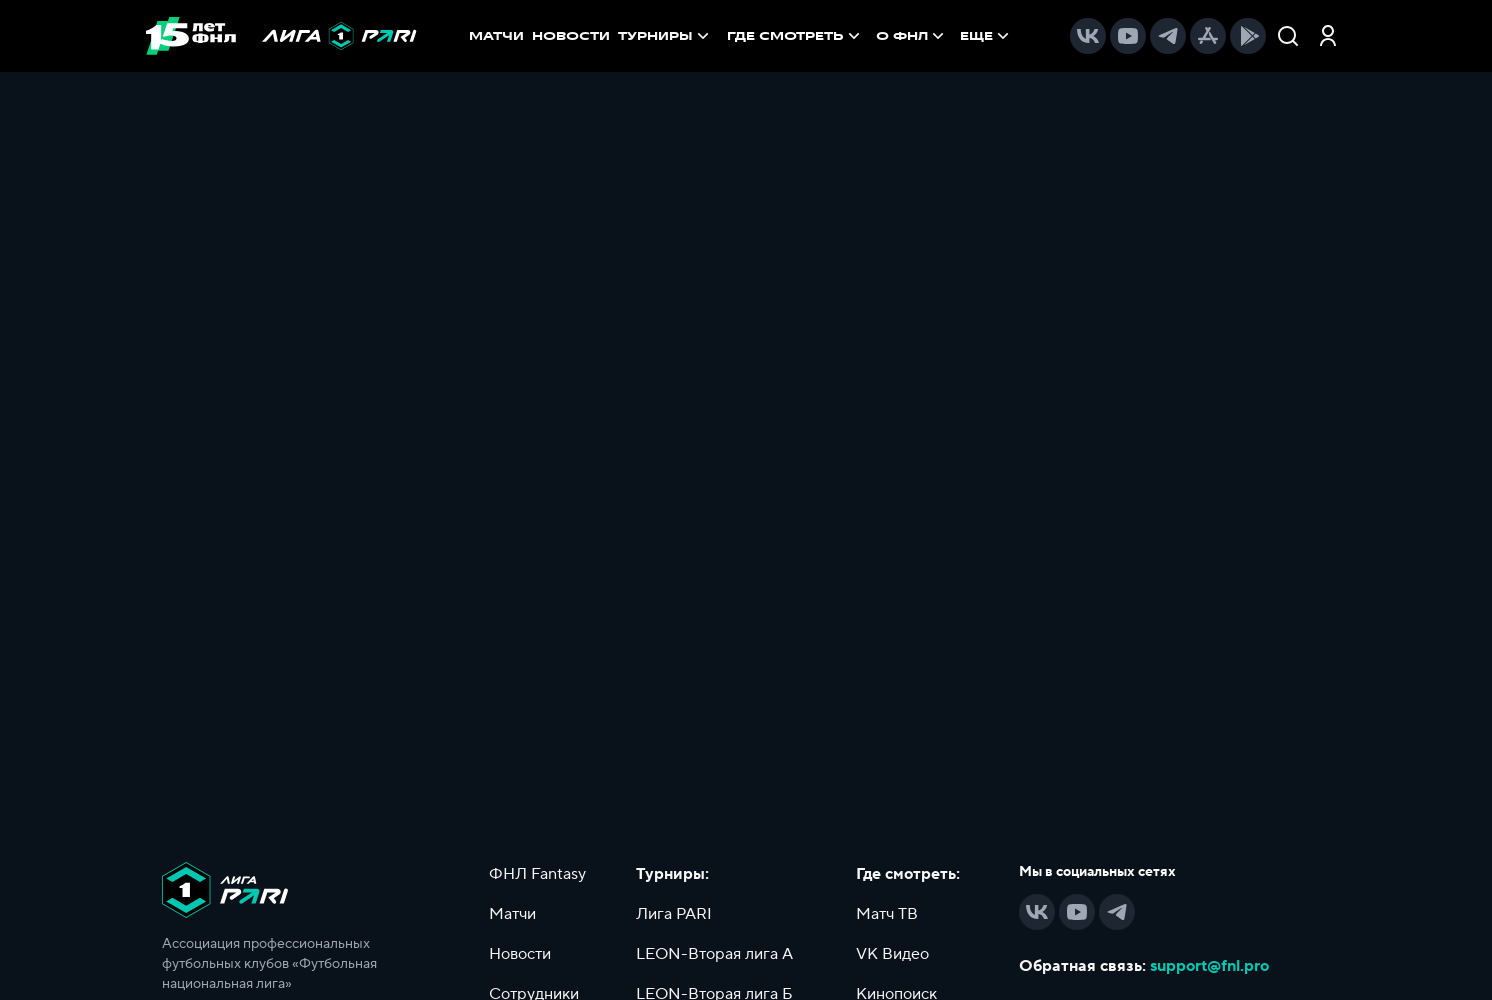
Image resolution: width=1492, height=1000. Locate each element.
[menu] (870, 36)
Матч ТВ (887, 914)
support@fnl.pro (1209, 966)
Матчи (512, 914)
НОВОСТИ (571, 36)
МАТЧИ (496, 36)
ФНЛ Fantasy (537, 874)
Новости (520, 954)
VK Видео (892, 954)
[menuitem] (795, 36)
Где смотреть (795, 36)
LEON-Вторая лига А (714, 954)
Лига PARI (674, 914)
